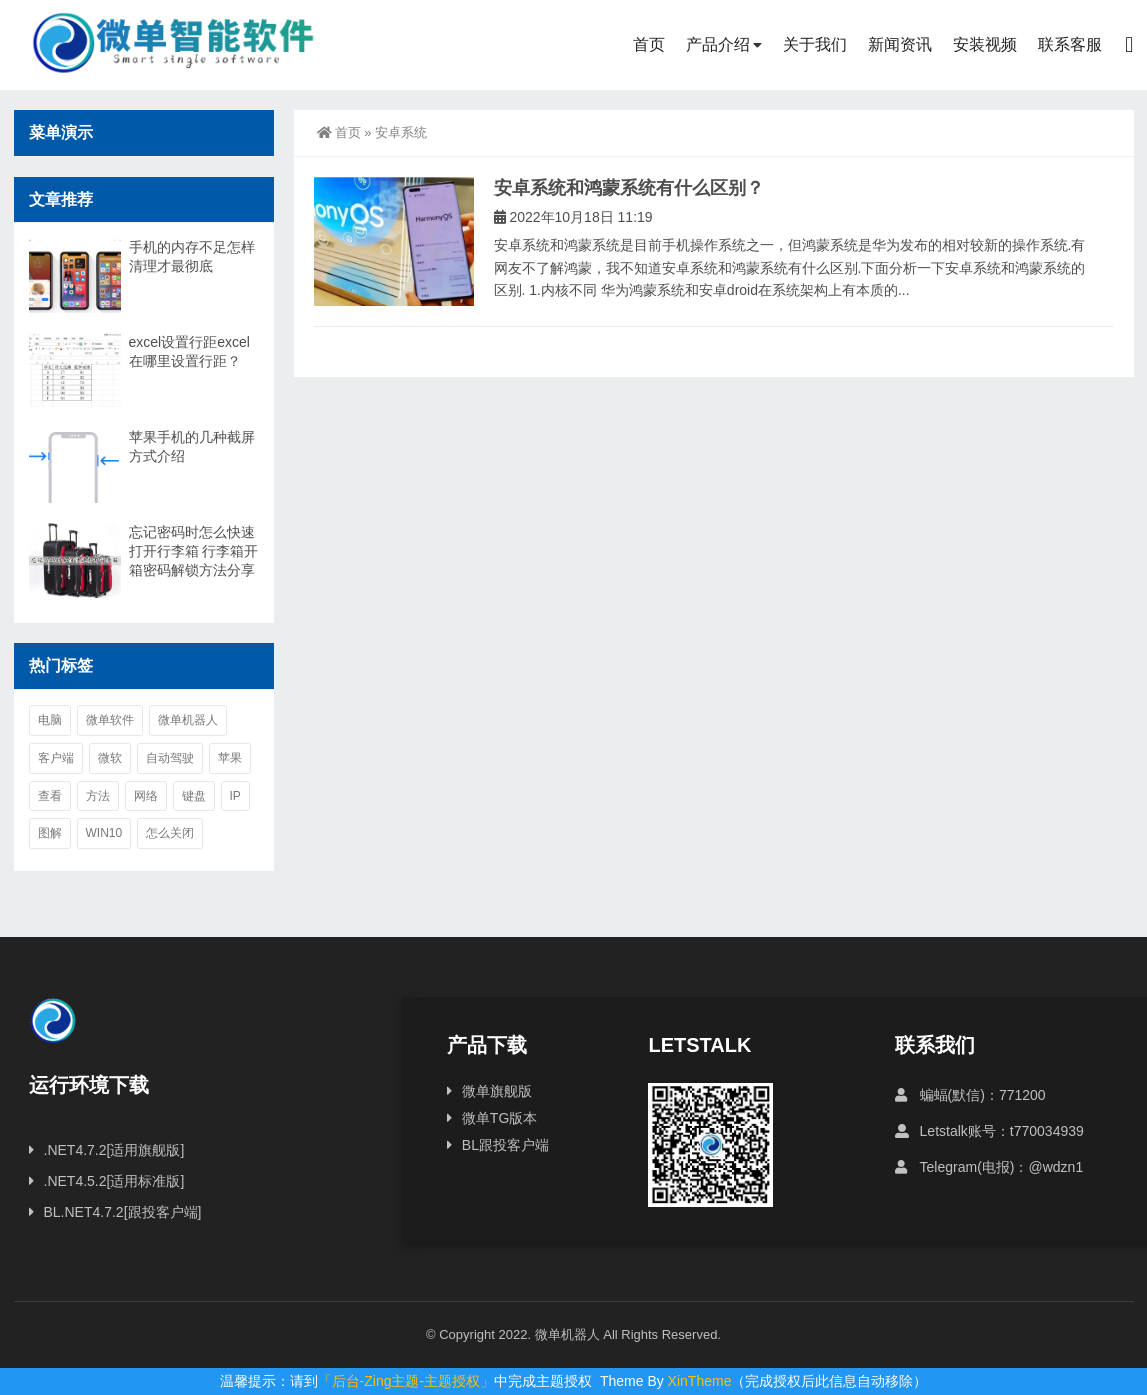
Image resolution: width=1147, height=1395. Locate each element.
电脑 (50, 720)
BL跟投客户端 (505, 1145)
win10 (104, 833)
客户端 (56, 758)
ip (235, 796)
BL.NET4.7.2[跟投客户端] (123, 1212)
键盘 (194, 796)
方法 (98, 796)
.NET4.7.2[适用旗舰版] (114, 1150)
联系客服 (1070, 44)
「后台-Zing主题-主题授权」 (406, 1381)
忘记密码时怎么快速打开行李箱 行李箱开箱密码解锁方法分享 (194, 551)
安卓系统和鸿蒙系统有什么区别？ (629, 188)
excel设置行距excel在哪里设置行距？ (189, 351)
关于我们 (815, 44)
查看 (50, 796)
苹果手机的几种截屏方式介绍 (192, 446)
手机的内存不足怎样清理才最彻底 (192, 256)
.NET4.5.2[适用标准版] (114, 1181)
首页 (649, 44)
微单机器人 (188, 720)
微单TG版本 (499, 1118)
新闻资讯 (900, 44)
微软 (110, 758)
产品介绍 (718, 44)
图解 (50, 833)
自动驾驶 (170, 758)
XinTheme (700, 1381)
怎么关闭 (170, 833)
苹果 (230, 758)
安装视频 (985, 44)
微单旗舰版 (497, 1091)
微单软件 (110, 720)
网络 (146, 796)
